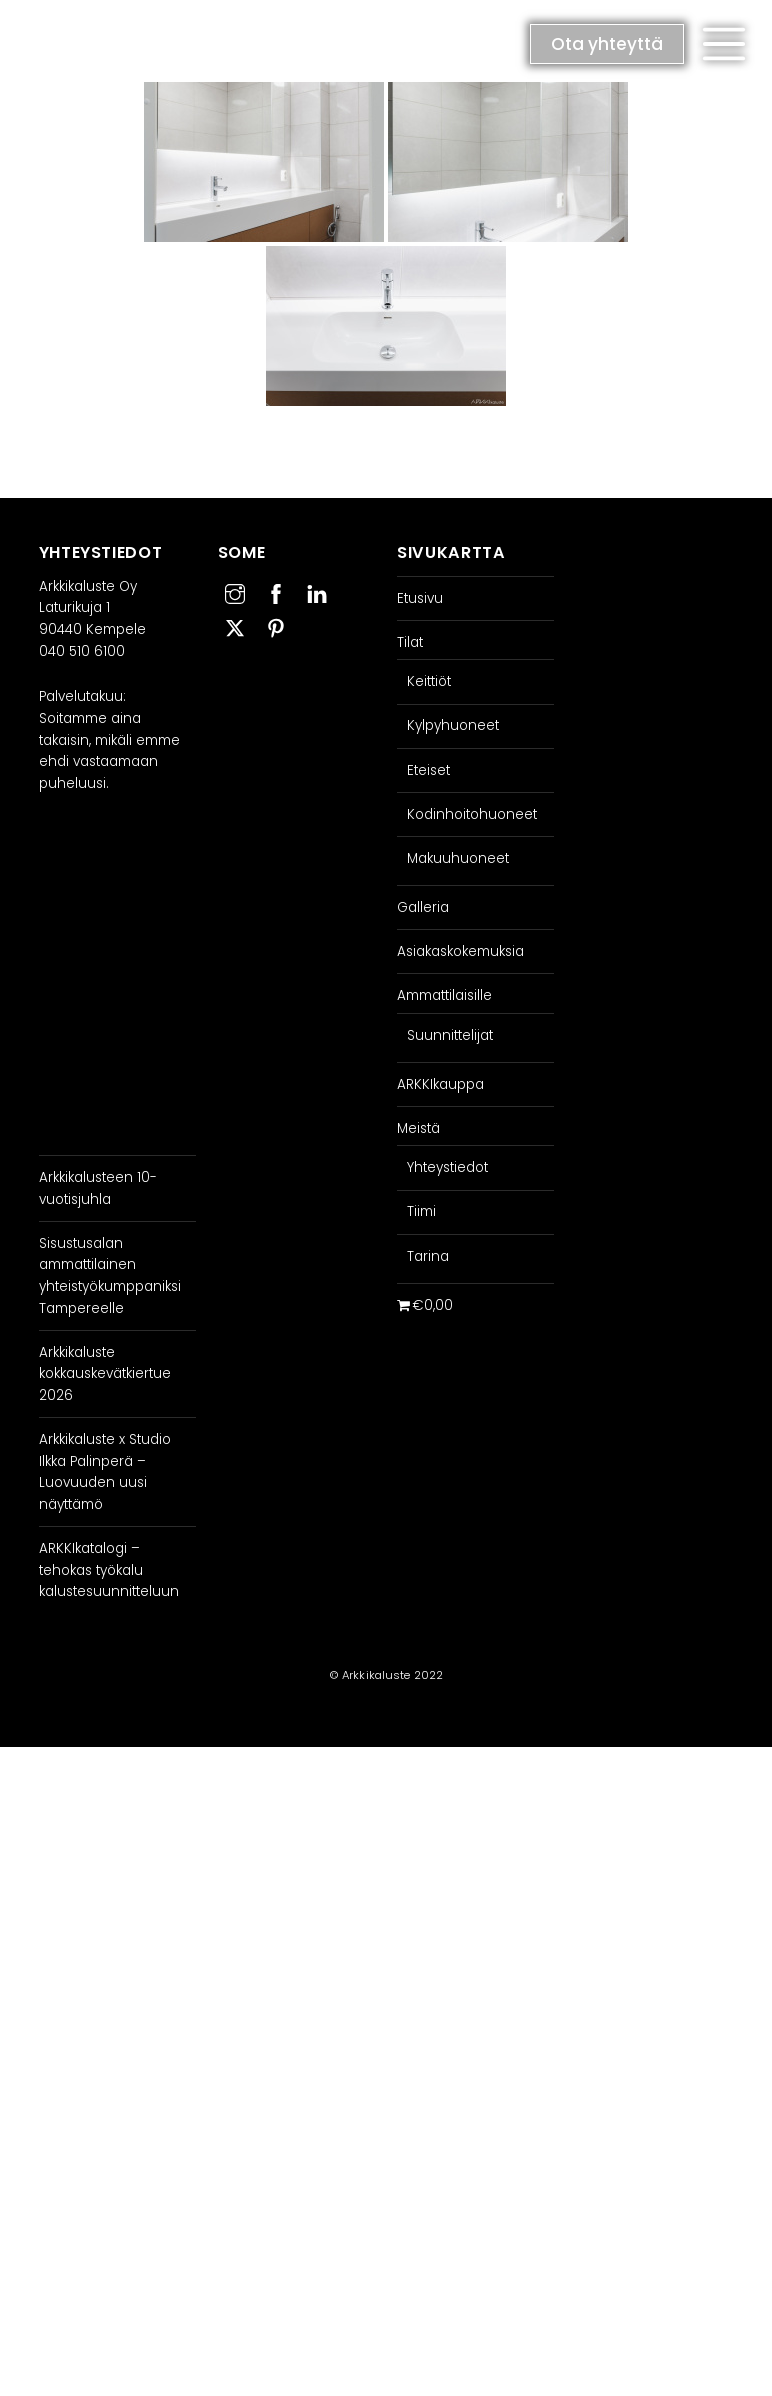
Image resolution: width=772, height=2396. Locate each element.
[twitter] (235, 625)
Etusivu (420, 598)
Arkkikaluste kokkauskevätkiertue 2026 (105, 1374)
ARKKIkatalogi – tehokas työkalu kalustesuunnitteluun (109, 1570)
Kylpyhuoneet (453, 725)
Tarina (428, 1256)
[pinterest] (276, 625)
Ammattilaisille (444, 995)
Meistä (418, 1128)
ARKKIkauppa (440, 1084)
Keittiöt (429, 681)
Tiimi (421, 1211)
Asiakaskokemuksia (460, 951)
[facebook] (276, 591)
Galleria (423, 907)
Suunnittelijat (450, 1035)
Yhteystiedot (447, 1167)
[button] (724, 44)
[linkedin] (317, 591)
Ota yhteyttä (607, 44)
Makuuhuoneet (458, 858)
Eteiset (428, 770)
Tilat (410, 642)
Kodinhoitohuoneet (472, 814)
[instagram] (235, 591)
